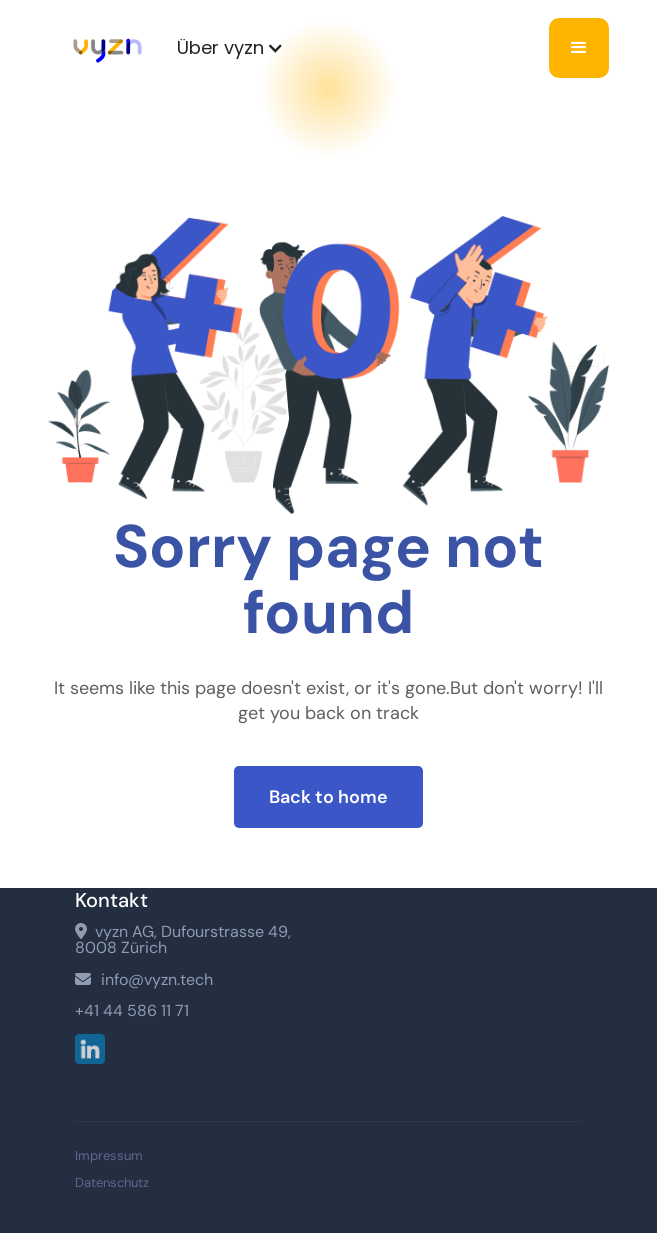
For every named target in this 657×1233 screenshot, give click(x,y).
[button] (230, 48)
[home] (102, 48)
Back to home (328, 797)
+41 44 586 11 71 (132, 1011)
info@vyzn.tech (144, 979)
